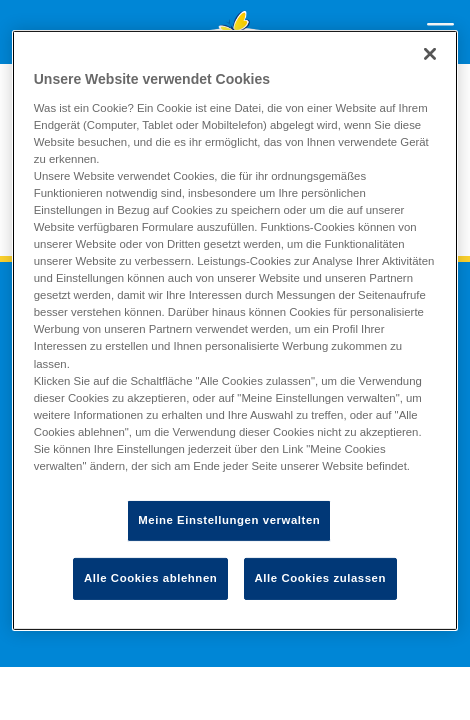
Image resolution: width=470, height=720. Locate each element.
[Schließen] (430, 54)
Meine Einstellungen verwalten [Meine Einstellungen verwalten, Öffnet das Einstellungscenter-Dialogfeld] (229, 520)
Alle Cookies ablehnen (150, 578)
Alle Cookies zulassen (320, 578)
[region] (235, 330)
